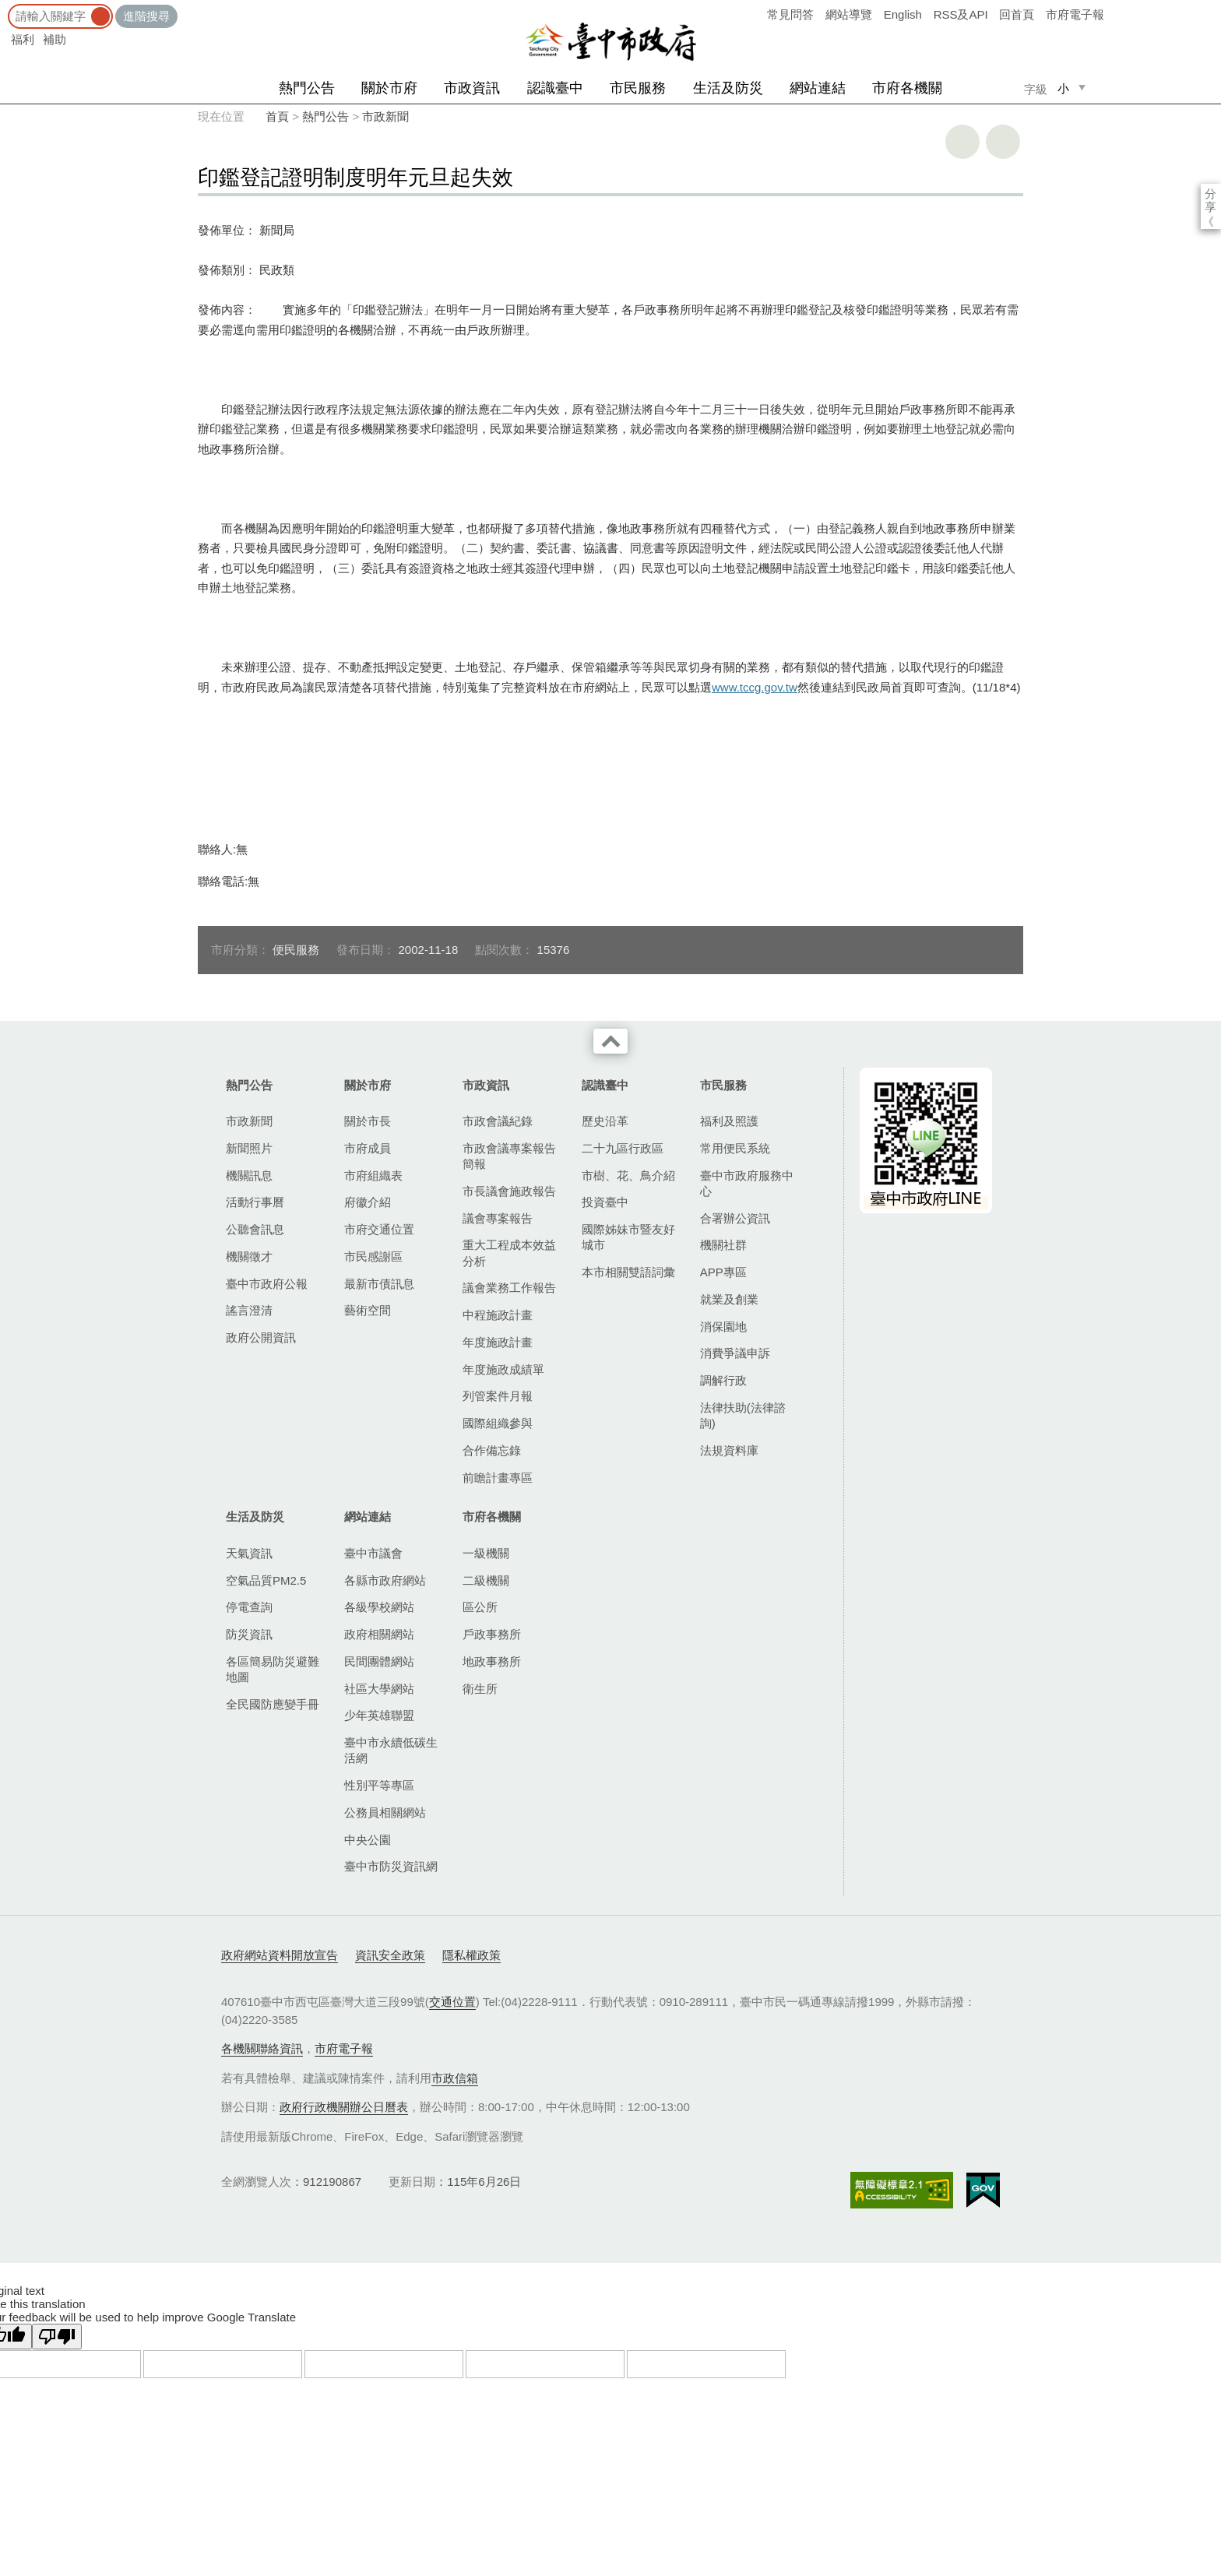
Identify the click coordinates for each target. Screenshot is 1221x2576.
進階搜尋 (146, 16)
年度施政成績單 (503, 1369)
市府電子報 (1075, 14)
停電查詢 (249, 1607)
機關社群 (723, 1244)
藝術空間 (367, 1310)
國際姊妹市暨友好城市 (628, 1237)
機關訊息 (249, 1175)
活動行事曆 (255, 1202)
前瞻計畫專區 (498, 1477)
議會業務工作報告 (509, 1287)
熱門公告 (307, 88)
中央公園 (367, 1839)
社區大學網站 (379, 1688)
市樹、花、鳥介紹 (628, 1175)
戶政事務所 (492, 1634)
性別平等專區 (379, 1785)
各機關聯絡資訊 (262, 2048)
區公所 (480, 1607)
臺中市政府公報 (267, 1283)
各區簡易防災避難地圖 (272, 1669)
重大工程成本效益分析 (509, 1252)
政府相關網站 (379, 1634)
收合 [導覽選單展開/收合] (610, 1041)
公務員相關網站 (385, 1812)
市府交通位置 (379, 1229)
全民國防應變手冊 (272, 1704)
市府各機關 (907, 88)
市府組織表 (373, 1175)
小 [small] (1063, 88)
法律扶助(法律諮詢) (743, 1415)
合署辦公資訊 (735, 1218)
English (903, 14)
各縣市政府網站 (385, 1580)
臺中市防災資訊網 (391, 1866)
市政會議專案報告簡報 (509, 1156)
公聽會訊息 (255, 1229)
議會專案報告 (498, 1218)
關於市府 (389, 88)
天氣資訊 (249, 1553)
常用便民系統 (735, 1148)
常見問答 (790, 14)
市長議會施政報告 (509, 1191)
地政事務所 (492, 1661)
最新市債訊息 (379, 1283)
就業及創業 (729, 1299)
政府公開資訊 (261, 1337)
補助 (54, 39)
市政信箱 (454, 2078)
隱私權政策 (471, 1955)
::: (5, 7)
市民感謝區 (373, 1256)
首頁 (277, 116)
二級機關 (486, 1580)
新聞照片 (249, 1148)
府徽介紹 (367, 1202)
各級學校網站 (379, 1607)
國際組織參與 (498, 1423)
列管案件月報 (498, 1395)
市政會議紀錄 (498, 1121)
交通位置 (452, 2001)
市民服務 (638, 88)
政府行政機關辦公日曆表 (344, 2106)
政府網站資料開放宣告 (279, 1955)
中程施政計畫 (498, 1314)
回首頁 (1016, 14)
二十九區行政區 (622, 1148)
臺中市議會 (373, 1553)
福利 (22, 39)
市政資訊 (472, 88)
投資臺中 (605, 1202)
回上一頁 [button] (1003, 142)
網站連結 (818, 88)
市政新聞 (385, 116)
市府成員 (367, 1148)
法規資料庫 (729, 1450)
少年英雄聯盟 (379, 1715)
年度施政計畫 (498, 1342)
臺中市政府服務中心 (746, 1183)
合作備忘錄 (492, 1450)
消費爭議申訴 (735, 1353)
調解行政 (723, 1380)
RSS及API (961, 14)
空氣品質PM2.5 (266, 1580)
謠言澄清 (249, 1310)
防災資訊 (249, 1634)
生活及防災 (728, 88)
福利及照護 (729, 1121)
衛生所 (480, 1688)
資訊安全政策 (390, 1955)
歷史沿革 (605, 1121)
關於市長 (367, 1121)
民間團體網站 (379, 1661)
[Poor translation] (57, 2336)
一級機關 (486, 1553)
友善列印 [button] (962, 142)
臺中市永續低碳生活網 (391, 1750)
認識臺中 (555, 88)
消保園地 (723, 1326)
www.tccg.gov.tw (754, 687)
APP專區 (723, 1272)
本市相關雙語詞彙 (628, 1272)
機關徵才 (249, 1256)
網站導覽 (848, 14)
